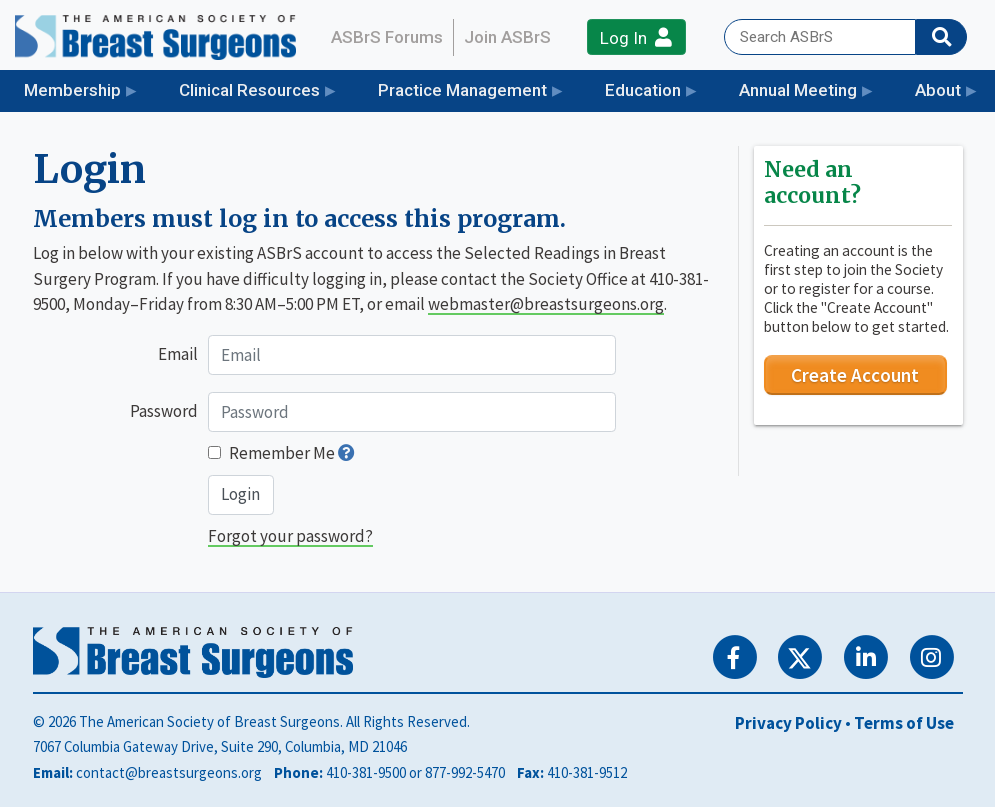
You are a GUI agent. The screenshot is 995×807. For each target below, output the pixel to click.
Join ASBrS (507, 37)
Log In (636, 37)
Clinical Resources (249, 90)
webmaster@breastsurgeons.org (546, 304)
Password (164, 411)
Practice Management (462, 90)
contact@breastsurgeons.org (169, 772)
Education (643, 90)
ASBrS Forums (387, 37)
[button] (346, 453)
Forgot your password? (290, 536)
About (938, 90)
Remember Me (282, 453)
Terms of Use (904, 723)
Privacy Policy (788, 723)
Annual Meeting (798, 90)
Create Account (855, 375)
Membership (72, 90)
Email (178, 354)
